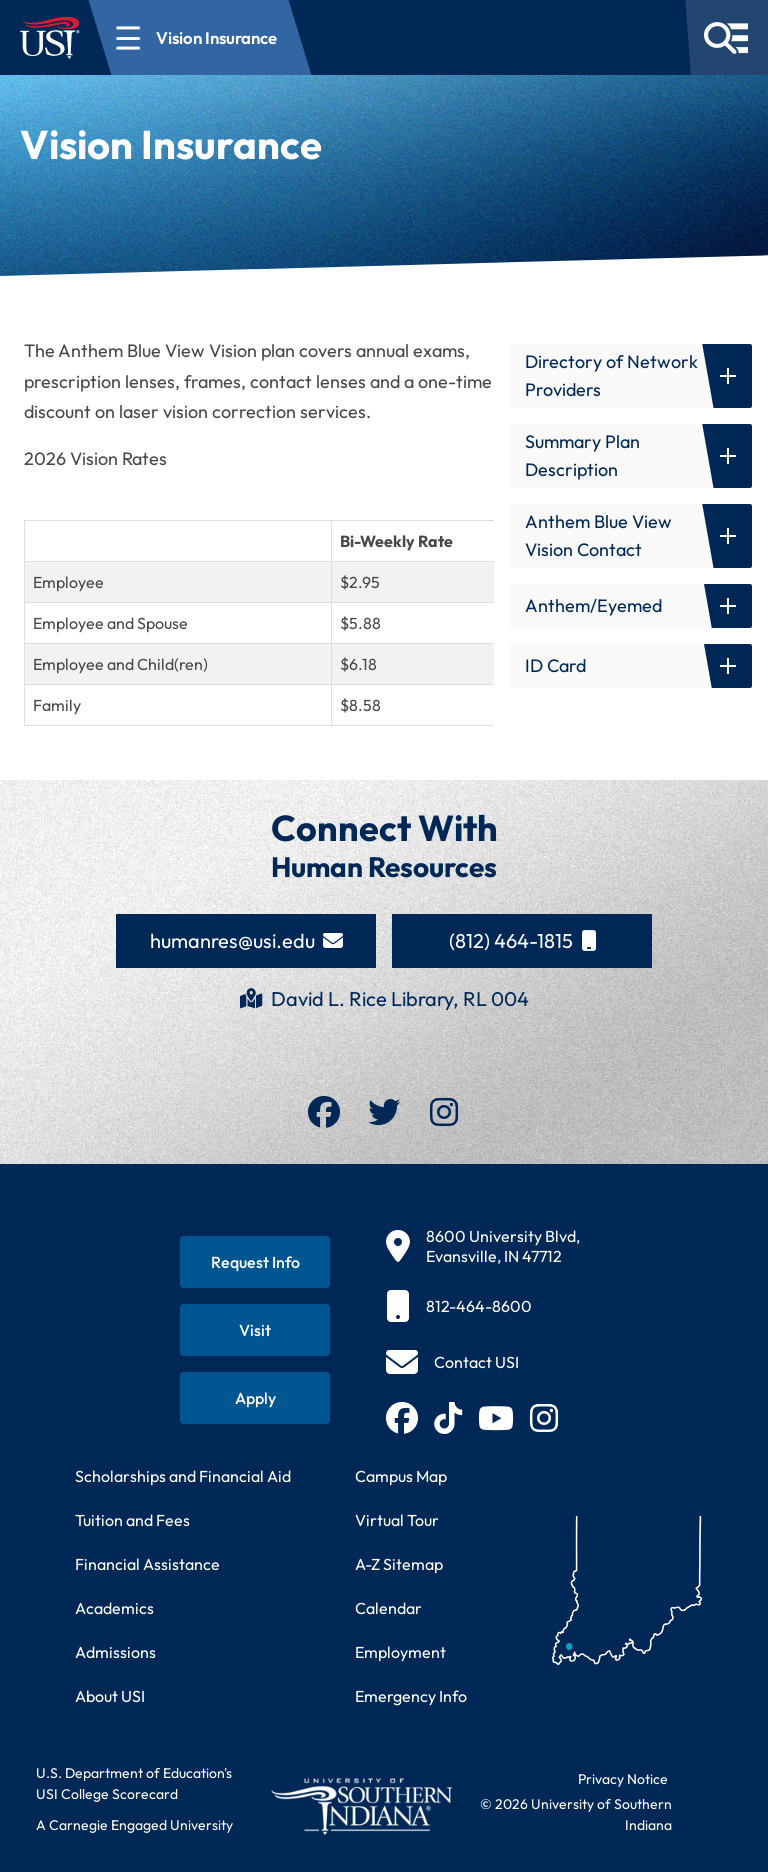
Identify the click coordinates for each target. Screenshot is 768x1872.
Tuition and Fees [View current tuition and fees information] (132, 1520)
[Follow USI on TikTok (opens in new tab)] (448, 1418)
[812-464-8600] (483, 1306)
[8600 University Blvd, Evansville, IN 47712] (483, 1246)
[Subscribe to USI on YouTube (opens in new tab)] (496, 1418)
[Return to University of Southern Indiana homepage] (361, 1806)
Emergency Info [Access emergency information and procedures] (411, 1696)
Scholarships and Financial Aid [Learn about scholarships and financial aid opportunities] (183, 1476)
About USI (110, 1696)
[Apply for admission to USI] (255, 1398)
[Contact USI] (452, 1362)
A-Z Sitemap (399, 1564)
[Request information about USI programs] (255, 1262)
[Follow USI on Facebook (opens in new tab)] (402, 1418)
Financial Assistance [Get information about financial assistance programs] (147, 1564)
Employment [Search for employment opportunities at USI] (400, 1652)
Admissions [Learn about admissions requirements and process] (115, 1652)
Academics (114, 1608)
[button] (630, 376)
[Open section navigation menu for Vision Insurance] (200, 37)
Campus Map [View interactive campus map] (401, 1476)
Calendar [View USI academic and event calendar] (388, 1608)
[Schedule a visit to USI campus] (255, 1330)
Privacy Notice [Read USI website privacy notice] (623, 1779)
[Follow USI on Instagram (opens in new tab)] (544, 1418)
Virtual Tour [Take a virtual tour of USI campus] (397, 1520)
